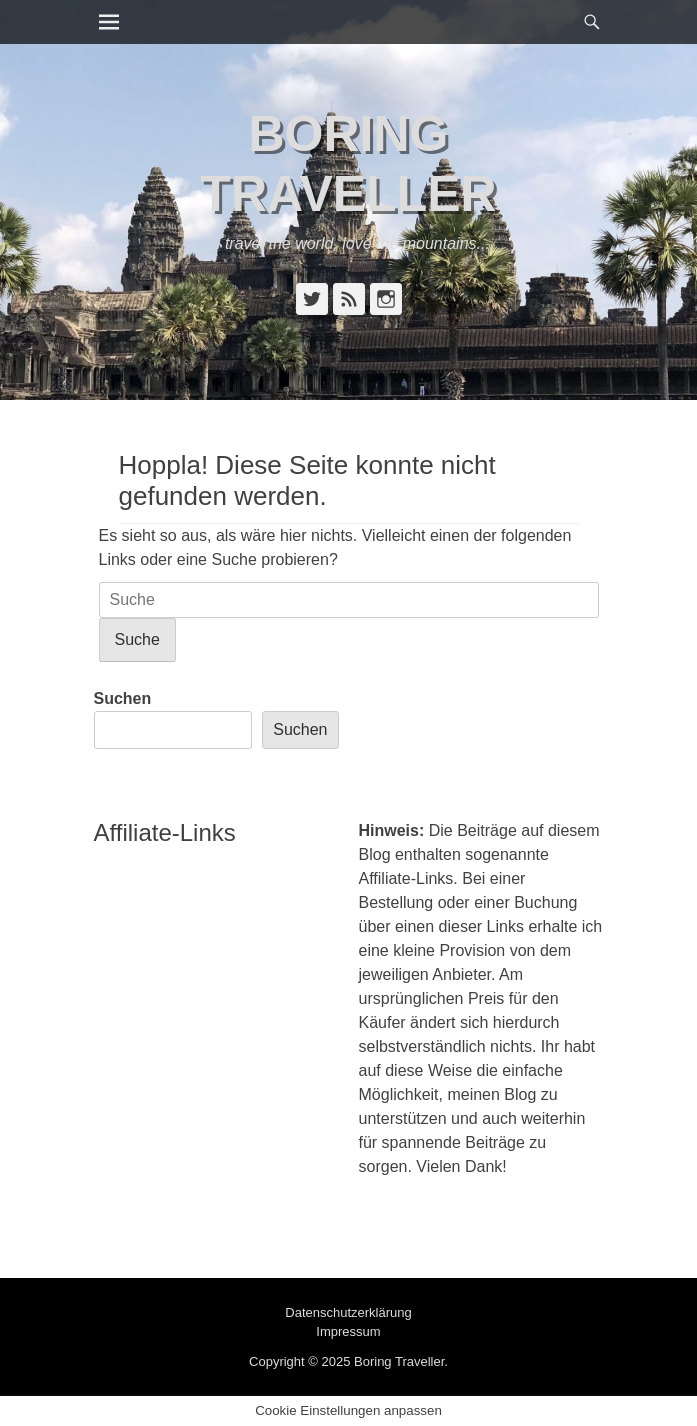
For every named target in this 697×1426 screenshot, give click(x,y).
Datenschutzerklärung (348, 1312)
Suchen (123, 698)
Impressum (348, 1331)
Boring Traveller (399, 1361)
